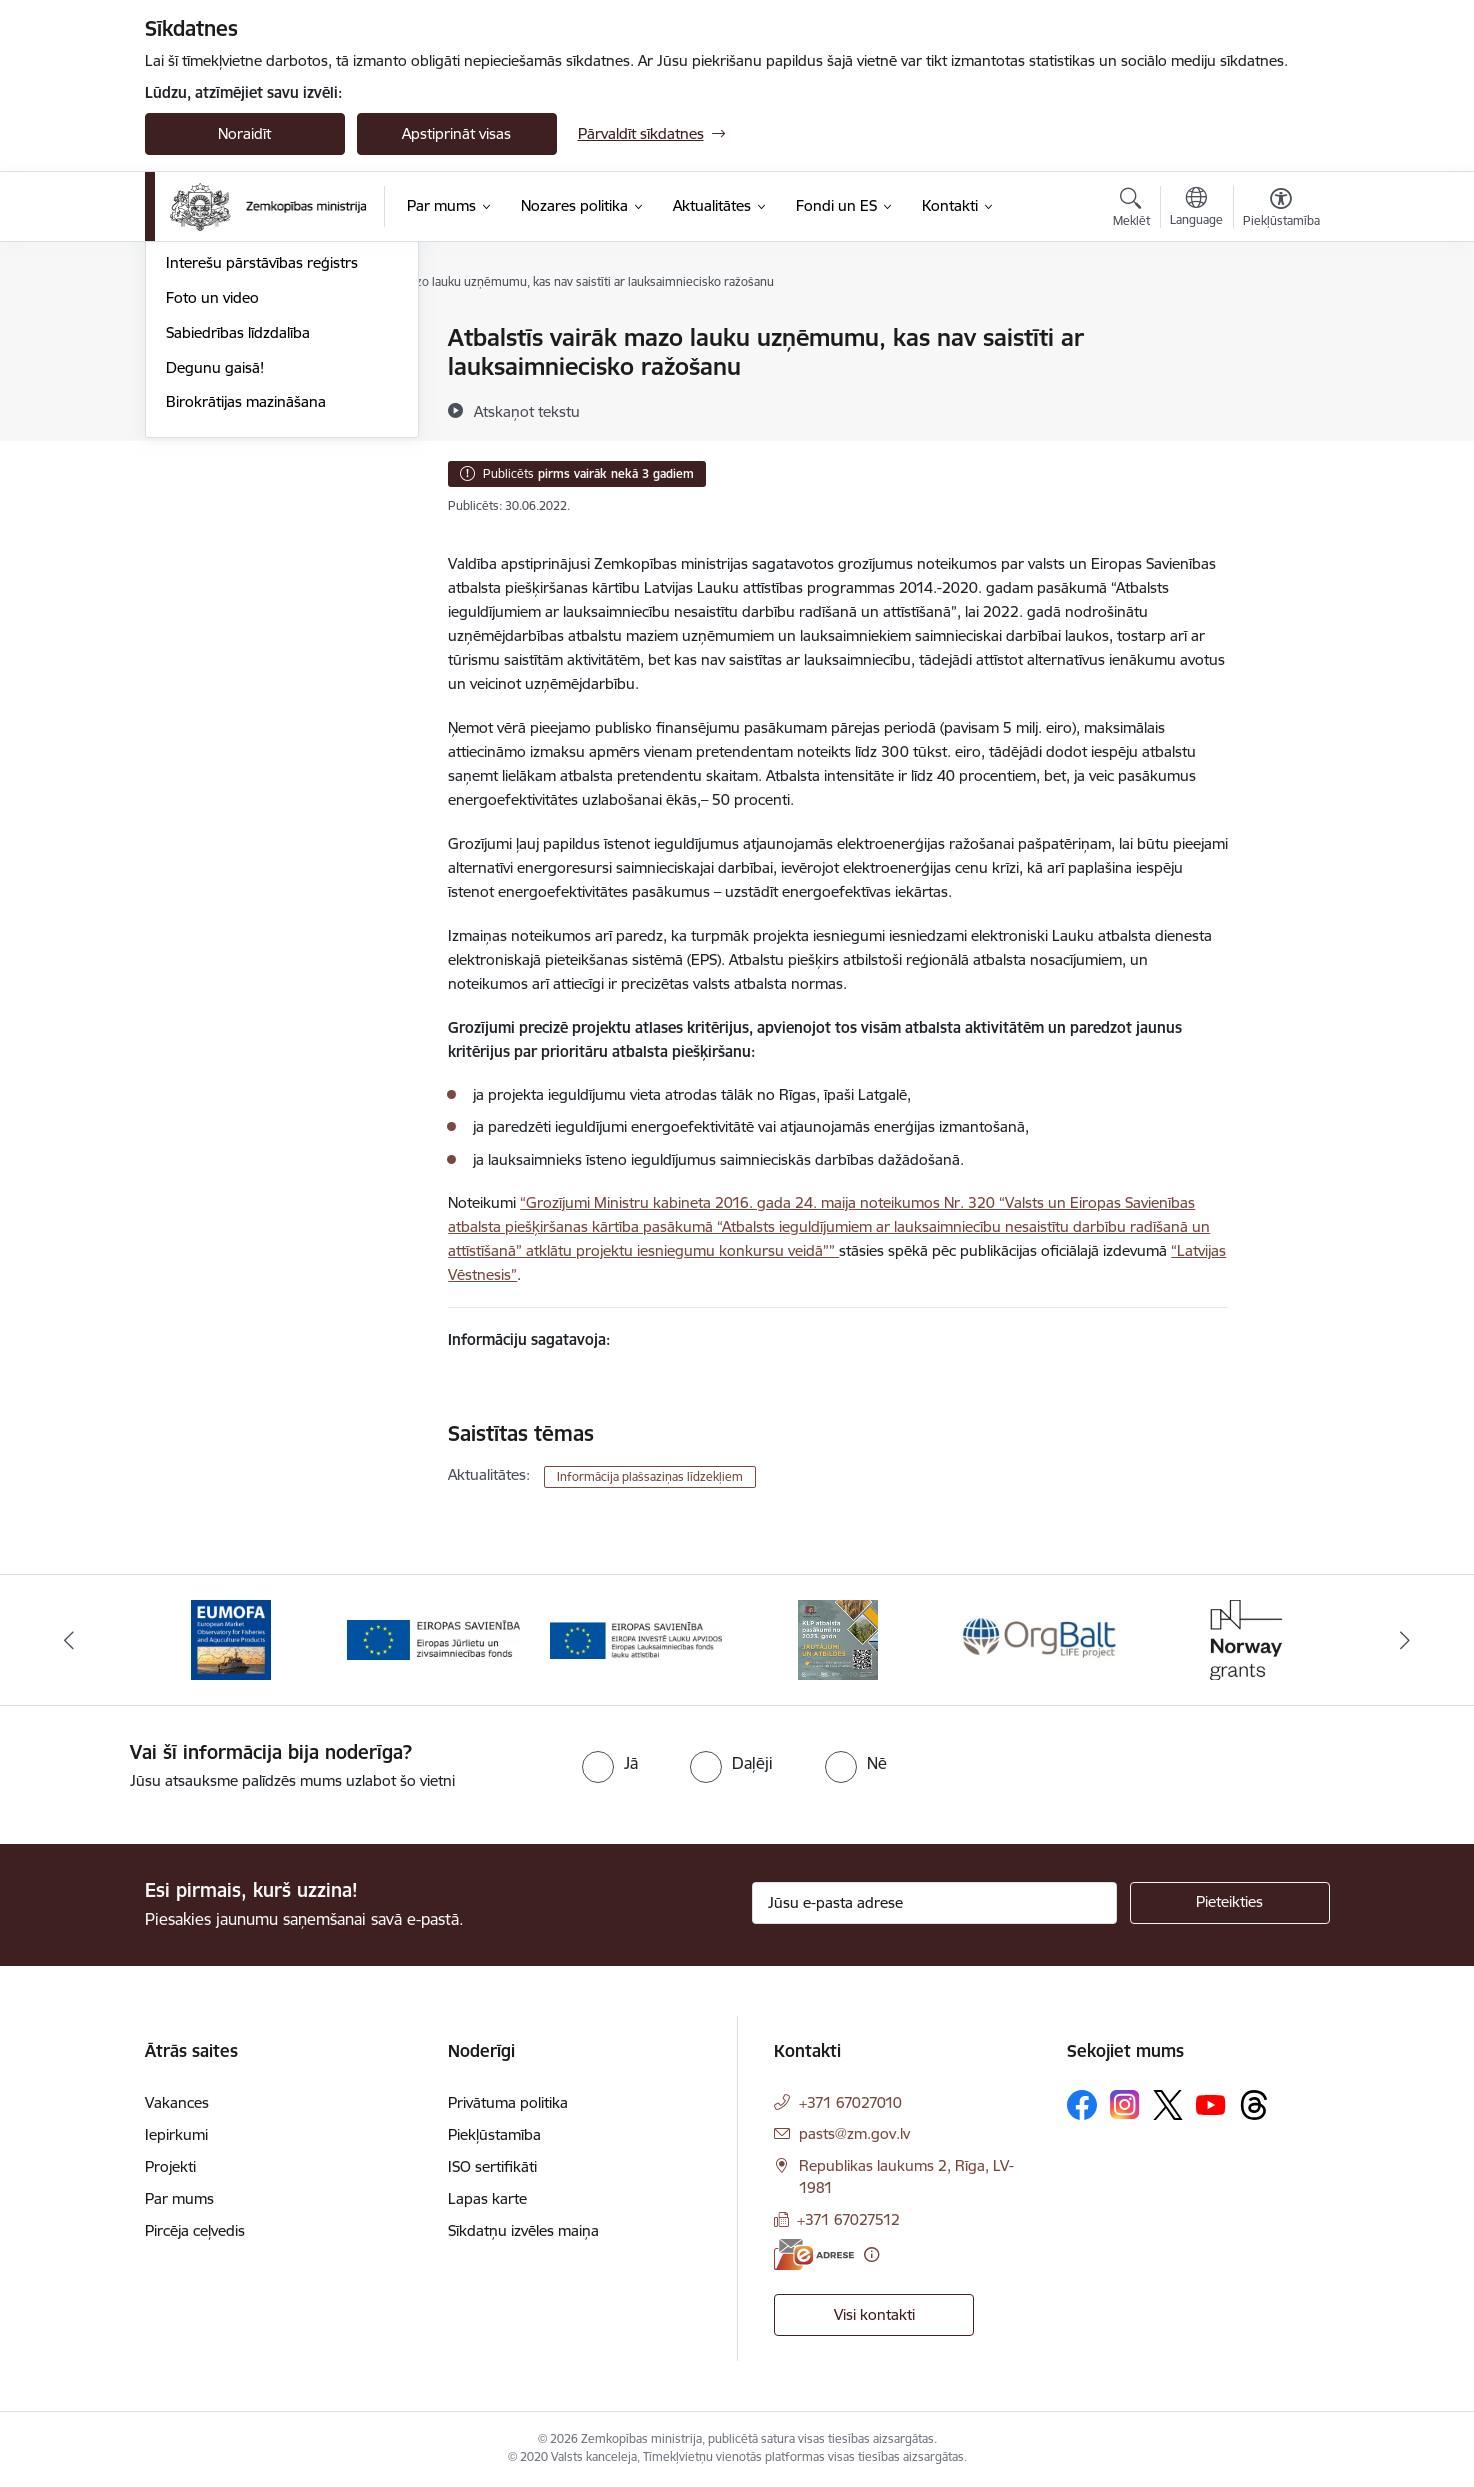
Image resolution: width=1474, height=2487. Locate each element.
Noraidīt (244, 133)
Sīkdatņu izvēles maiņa (523, 2230)
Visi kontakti (874, 2314)
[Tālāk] (1406, 1640)
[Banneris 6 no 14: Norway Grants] (1243, 1638)
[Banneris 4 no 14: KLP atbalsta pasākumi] (838, 1638)
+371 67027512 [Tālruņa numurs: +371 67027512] (848, 2219)
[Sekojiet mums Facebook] (1082, 2105)
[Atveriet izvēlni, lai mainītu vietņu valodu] (1196, 209)
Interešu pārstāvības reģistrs (262, 478)
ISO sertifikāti (492, 2166)
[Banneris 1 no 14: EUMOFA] (231, 1638)
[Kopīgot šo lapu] (1280, 379)
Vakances (177, 2102)
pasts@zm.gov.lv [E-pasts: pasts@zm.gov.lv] (854, 2133)
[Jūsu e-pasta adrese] (934, 1903)
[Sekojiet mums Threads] (1254, 2105)
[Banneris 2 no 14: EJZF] (433, 1638)
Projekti (170, 2166)
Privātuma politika (508, 2102)
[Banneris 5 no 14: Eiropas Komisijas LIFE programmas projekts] (1041, 1638)
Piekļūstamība (494, 2134)
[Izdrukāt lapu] (1280, 329)
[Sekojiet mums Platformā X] (1168, 2105)
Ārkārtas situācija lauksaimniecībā (278, 408)
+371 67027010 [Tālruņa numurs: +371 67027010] (850, 2102)
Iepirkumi (176, 2134)
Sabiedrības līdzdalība (238, 547)
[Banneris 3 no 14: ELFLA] (636, 1638)
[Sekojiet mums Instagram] (1125, 2104)
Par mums (179, 2198)
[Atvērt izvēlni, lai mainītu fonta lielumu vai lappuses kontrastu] (1281, 210)
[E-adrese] (814, 2254)
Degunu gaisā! (215, 582)
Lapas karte (487, 2198)
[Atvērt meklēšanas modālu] (1131, 210)
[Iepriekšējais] (69, 1640)
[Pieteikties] (1230, 1903)
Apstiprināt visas (456, 133)
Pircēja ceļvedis (195, 2230)
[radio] (610, 1763)
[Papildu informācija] (871, 2254)
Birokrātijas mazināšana (246, 617)
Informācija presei (226, 443)
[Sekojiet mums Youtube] (1211, 2104)
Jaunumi (194, 373)
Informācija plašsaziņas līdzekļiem (650, 1476)
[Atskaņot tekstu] (527, 411)
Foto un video (212, 512)
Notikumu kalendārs (234, 339)
